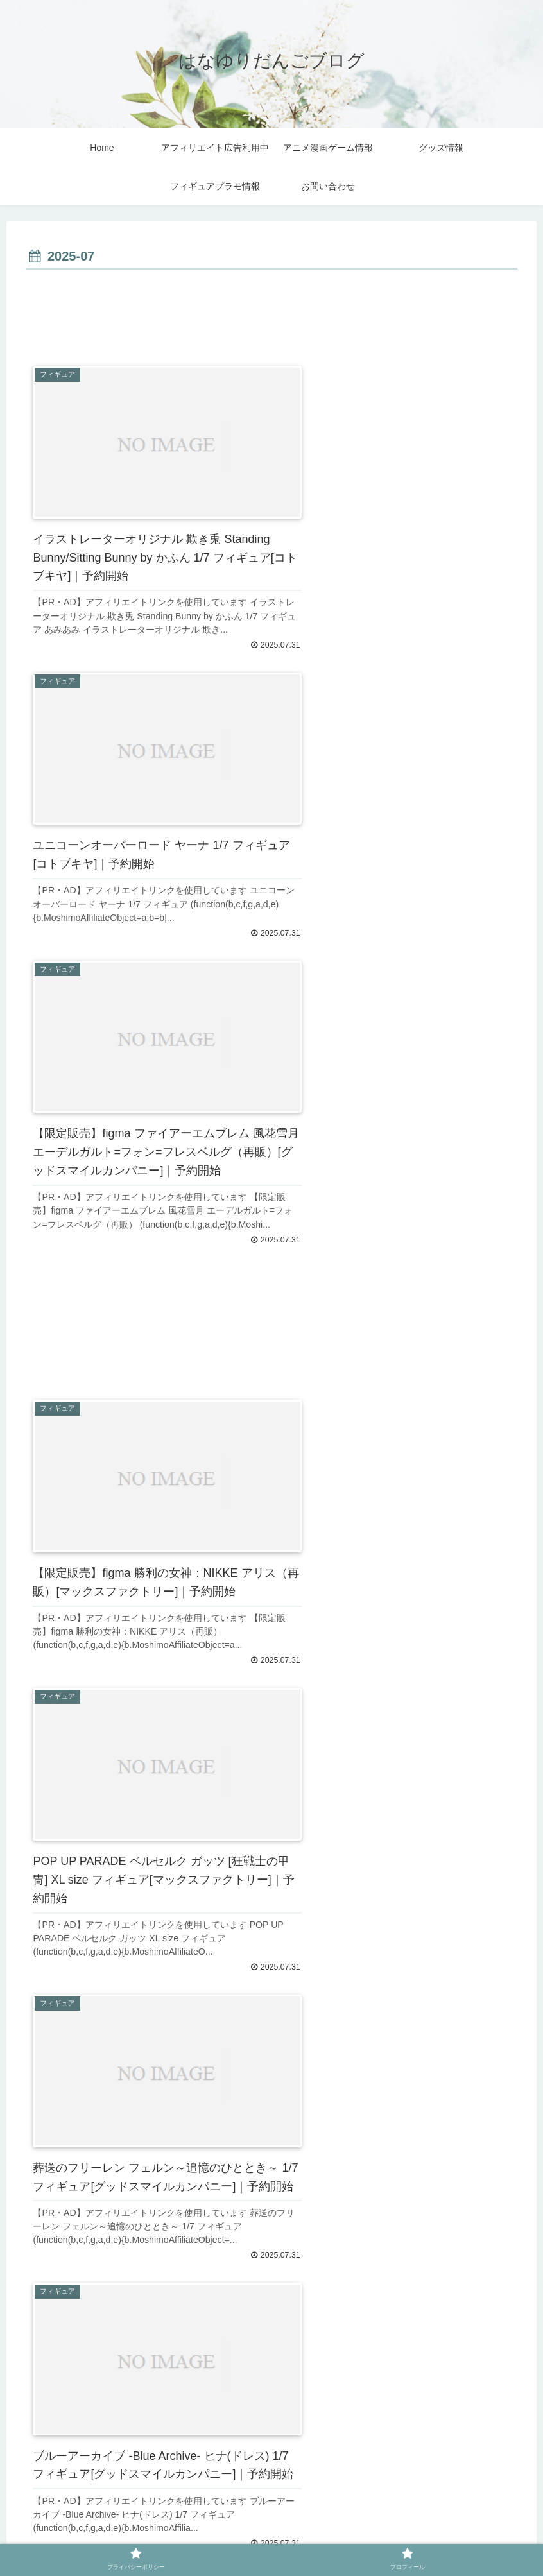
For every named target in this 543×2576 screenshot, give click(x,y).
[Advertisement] (271, 309)
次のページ (272, 2389)
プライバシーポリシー (238, 2536)
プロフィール (323, 2536)
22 (308, 2429)
